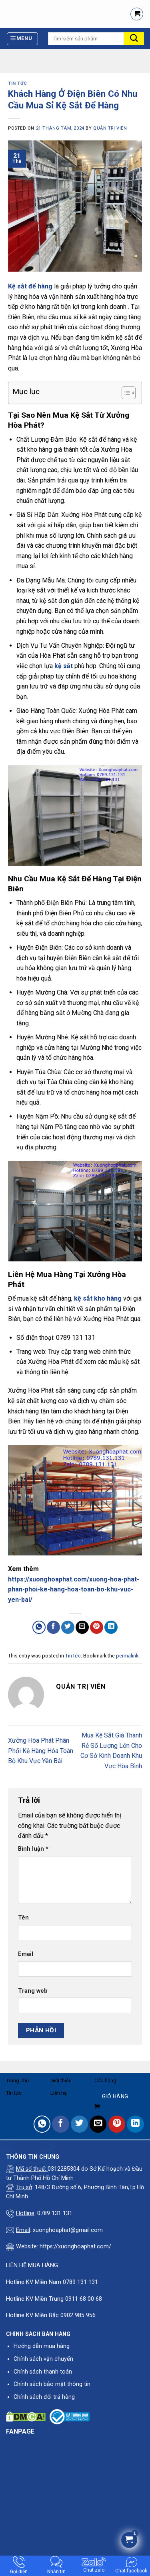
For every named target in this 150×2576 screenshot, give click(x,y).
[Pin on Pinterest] (96, 1627)
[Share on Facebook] (53, 1627)
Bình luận (33, 1848)
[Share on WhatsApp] (39, 1627)
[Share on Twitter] (67, 1627)
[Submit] (134, 38)
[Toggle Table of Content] (125, 393)
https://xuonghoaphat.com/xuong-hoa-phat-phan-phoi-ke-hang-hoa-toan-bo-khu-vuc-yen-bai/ (73, 1589)
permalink (127, 1656)
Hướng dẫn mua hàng (42, 2346)
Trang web (33, 1991)
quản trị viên (110, 128)
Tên (23, 1917)
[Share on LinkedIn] (111, 1627)
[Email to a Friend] (82, 1627)
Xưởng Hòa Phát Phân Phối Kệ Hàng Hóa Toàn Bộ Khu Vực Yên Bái (40, 1751)
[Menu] (22, 38)
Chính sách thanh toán (43, 2371)
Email (25, 1954)
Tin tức (17, 83)
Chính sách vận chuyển (43, 2359)
